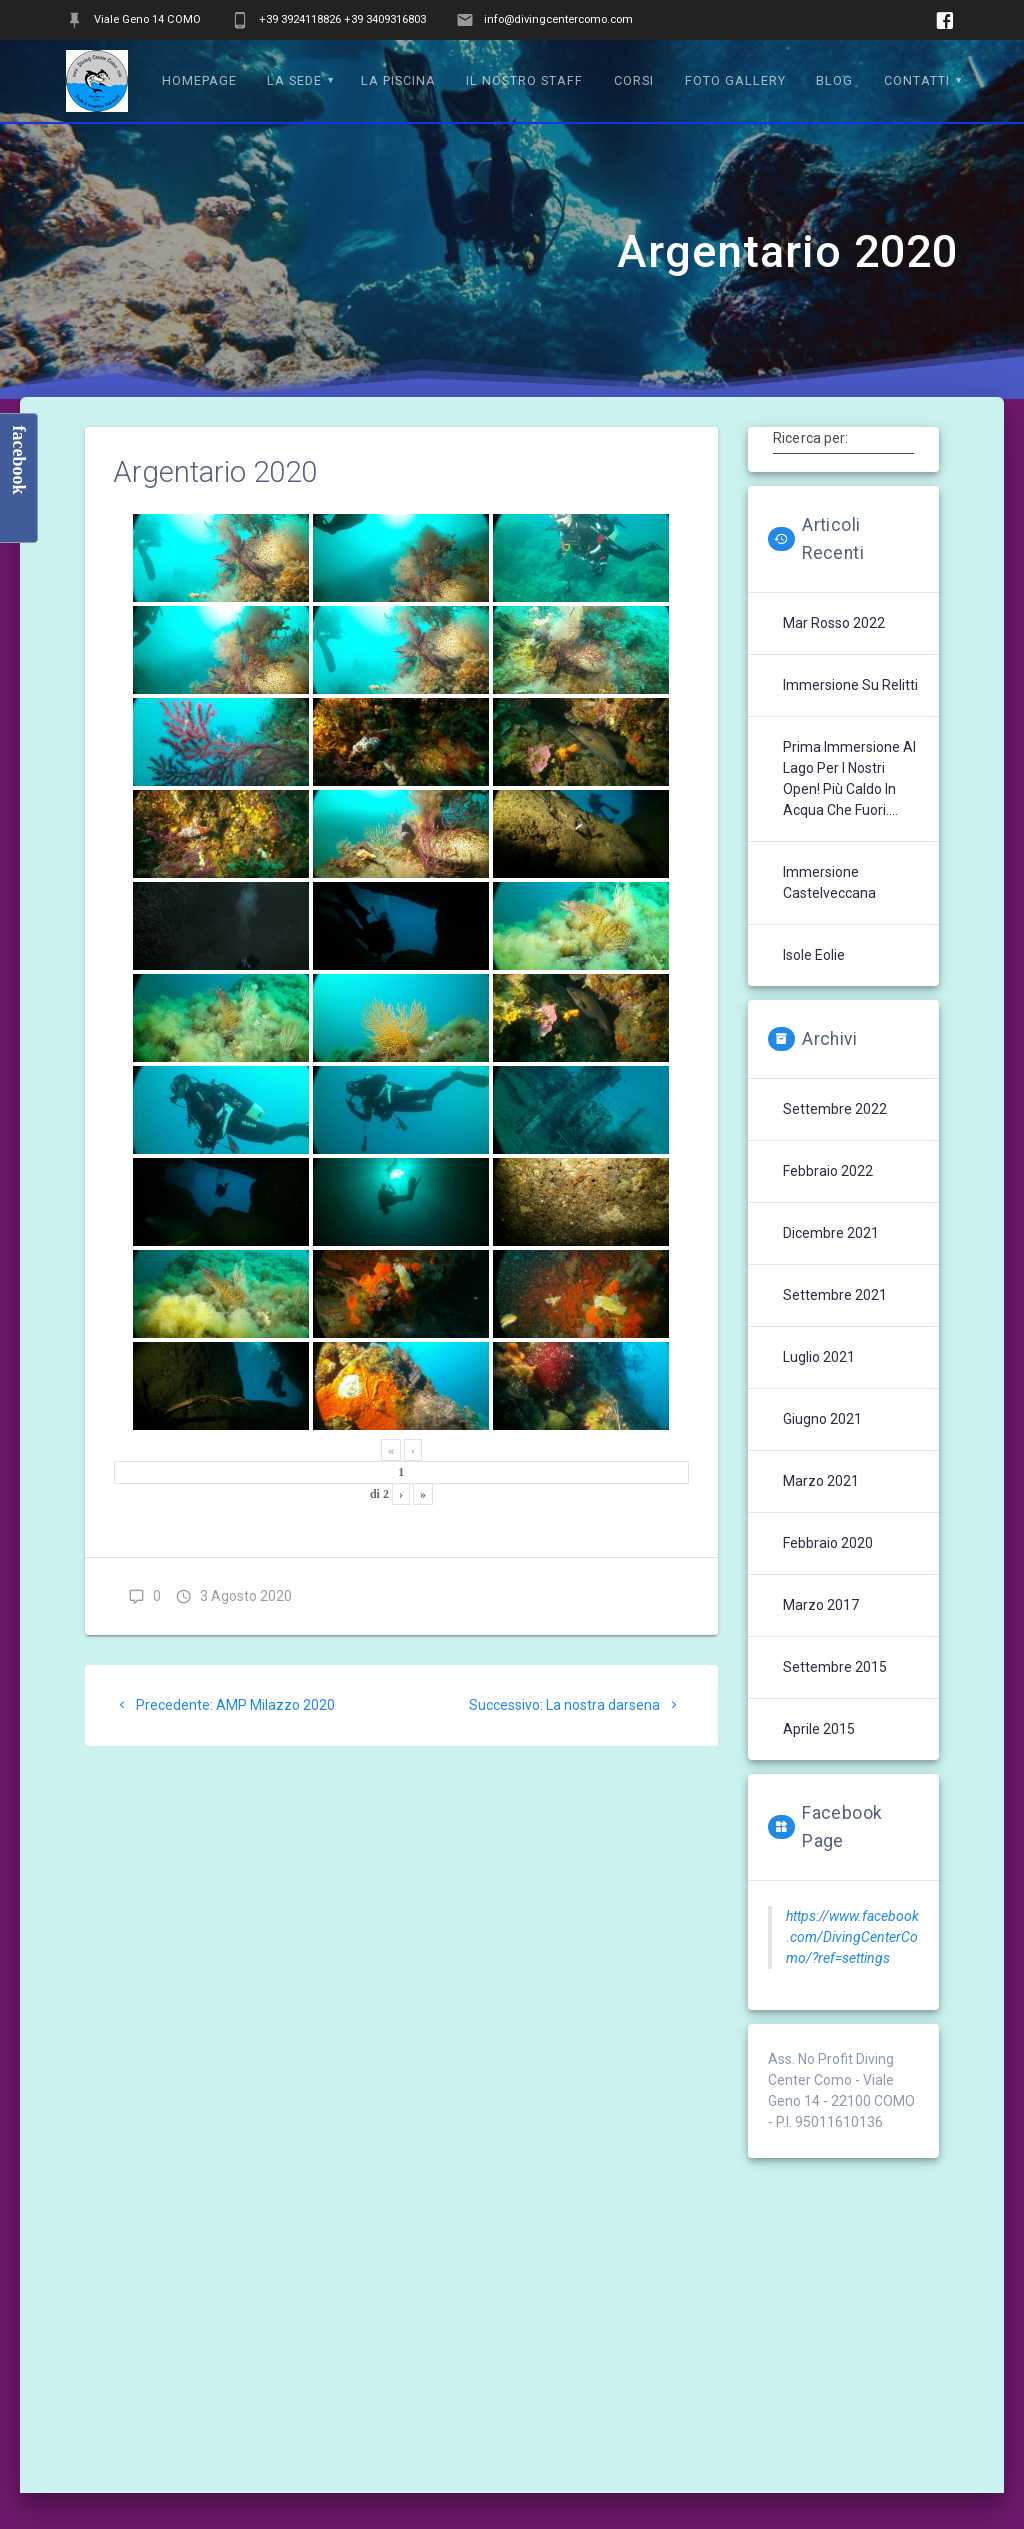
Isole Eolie (814, 955)
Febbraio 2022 (828, 1171)
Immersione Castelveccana (829, 882)
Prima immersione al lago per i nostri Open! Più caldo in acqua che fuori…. (849, 778)
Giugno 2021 (822, 1419)
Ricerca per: (811, 438)
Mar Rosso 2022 (834, 623)
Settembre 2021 (835, 1295)
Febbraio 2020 (828, 1543)
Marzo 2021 (821, 1481)
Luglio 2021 (819, 1357)
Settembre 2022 (835, 1109)
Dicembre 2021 (831, 1233)
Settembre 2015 (835, 1667)
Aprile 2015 (819, 1729)
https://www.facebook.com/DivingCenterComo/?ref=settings (852, 1937)
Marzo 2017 (821, 1605)
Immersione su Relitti (850, 685)
